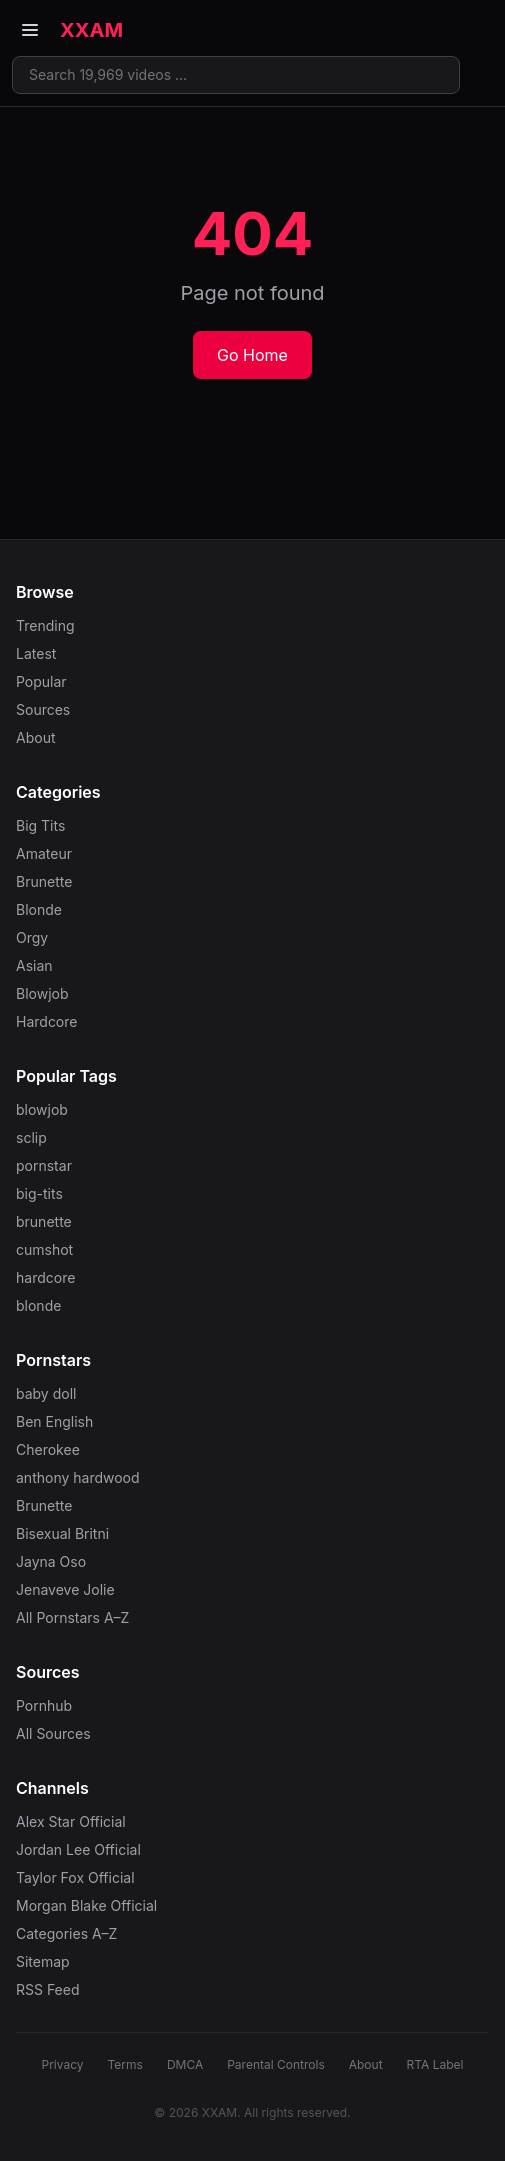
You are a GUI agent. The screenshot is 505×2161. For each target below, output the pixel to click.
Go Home (252, 355)
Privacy (63, 2064)
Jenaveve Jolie (65, 1589)
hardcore (45, 1277)
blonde (38, 1305)
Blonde (39, 909)
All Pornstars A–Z (72, 1617)
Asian (34, 965)
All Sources (53, 1733)
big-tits (39, 1193)
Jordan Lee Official (78, 1849)
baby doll (46, 1393)
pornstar (44, 1165)
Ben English (54, 1421)
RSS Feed (48, 1989)
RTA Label (435, 2064)
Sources (43, 709)
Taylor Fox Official (75, 1877)
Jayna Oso (51, 1561)
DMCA (185, 2064)
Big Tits (40, 825)
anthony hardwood (78, 1477)
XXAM (91, 30)
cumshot (44, 1249)
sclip (31, 1137)
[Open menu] (30, 30)
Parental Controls (276, 2064)
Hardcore (46, 1021)
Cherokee (48, 1449)
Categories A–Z (66, 1933)
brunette (44, 1221)
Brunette (44, 881)
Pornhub (44, 1705)
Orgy (32, 937)
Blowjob (42, 993)
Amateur (44, 853)
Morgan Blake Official (86, 1905)
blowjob (42, 1109)
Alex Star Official (71, 1821)
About (35, 737)
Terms (125, 2064)
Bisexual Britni (62, 1533)
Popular (41, 681)
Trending (45, 625)
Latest (36, 653)
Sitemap (43, 1961)
